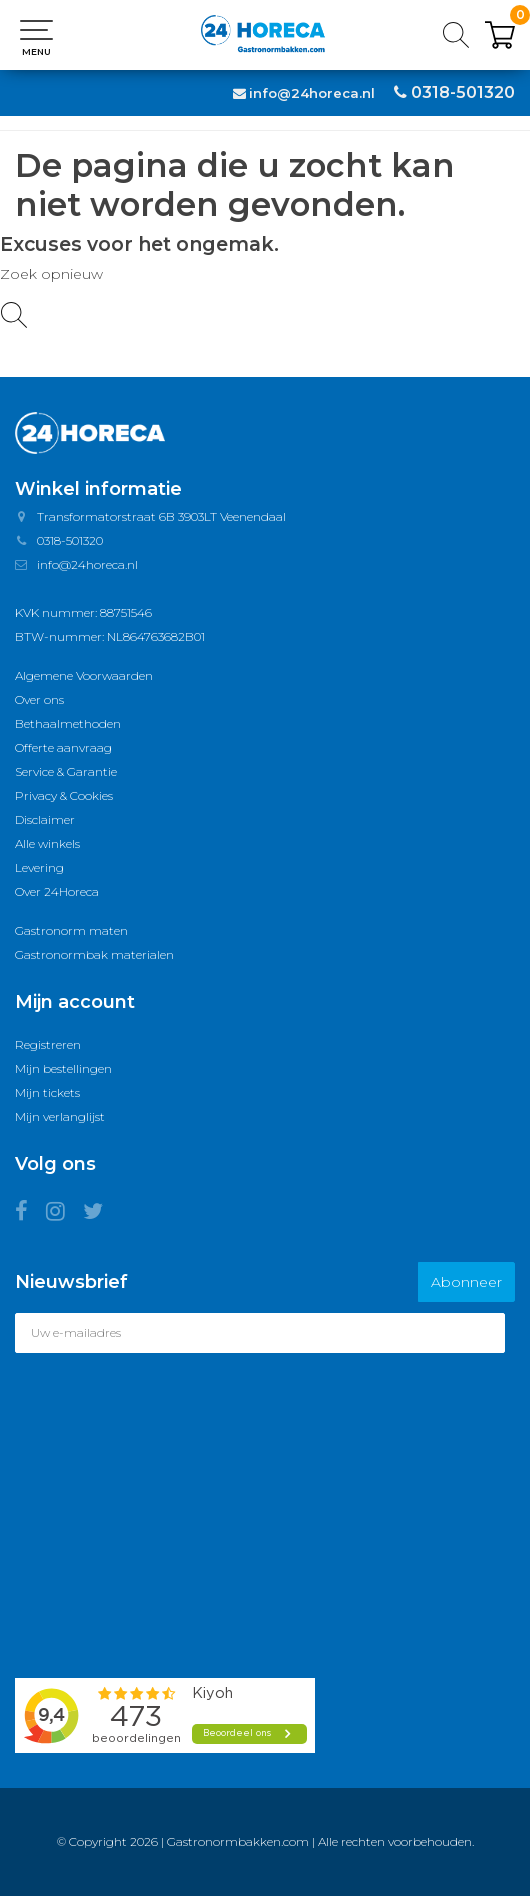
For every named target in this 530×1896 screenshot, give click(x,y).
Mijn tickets (47, 1092)
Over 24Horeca (57, 891)
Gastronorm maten (71, 930)
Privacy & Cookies (64, 795)
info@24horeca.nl (312, 93)
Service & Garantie (66, 771)
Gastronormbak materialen (94, 954)
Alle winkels (47, 843)
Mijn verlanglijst (60, 1116)
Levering (39, 867)
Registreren (48, 1044)
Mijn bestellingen (63, 1068)
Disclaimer (45, 819)
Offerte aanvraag (63, 747)
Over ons (39, 699)
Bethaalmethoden (68, 723)
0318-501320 (463, 92)
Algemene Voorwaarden (84, 675)
